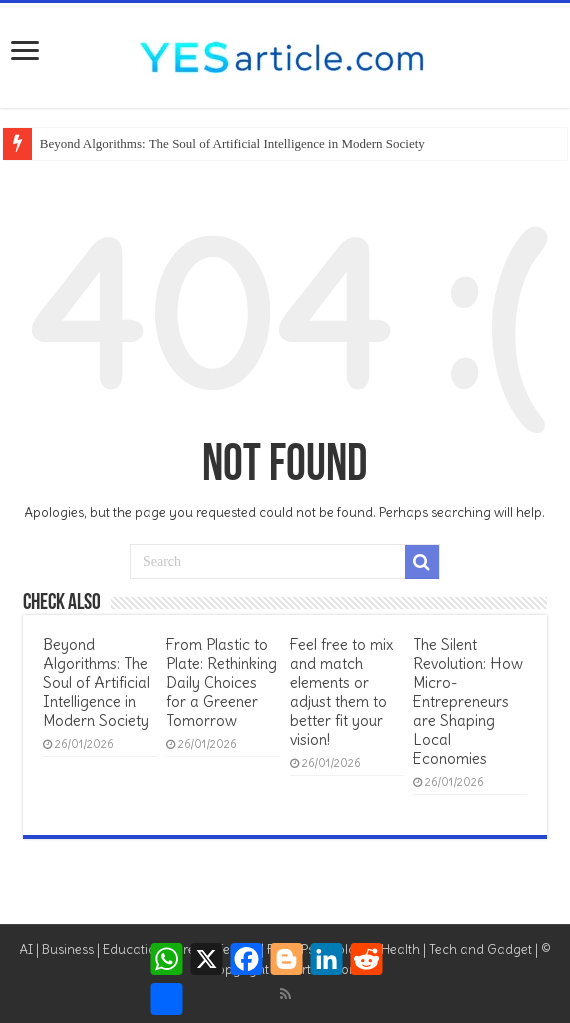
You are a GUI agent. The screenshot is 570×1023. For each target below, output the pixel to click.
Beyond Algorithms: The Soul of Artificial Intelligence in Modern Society (232, 143)
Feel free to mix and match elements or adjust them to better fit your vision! (341, 692)
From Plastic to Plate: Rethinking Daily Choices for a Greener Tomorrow (221, 682)
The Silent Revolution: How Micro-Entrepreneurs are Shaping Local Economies (468, 701)
